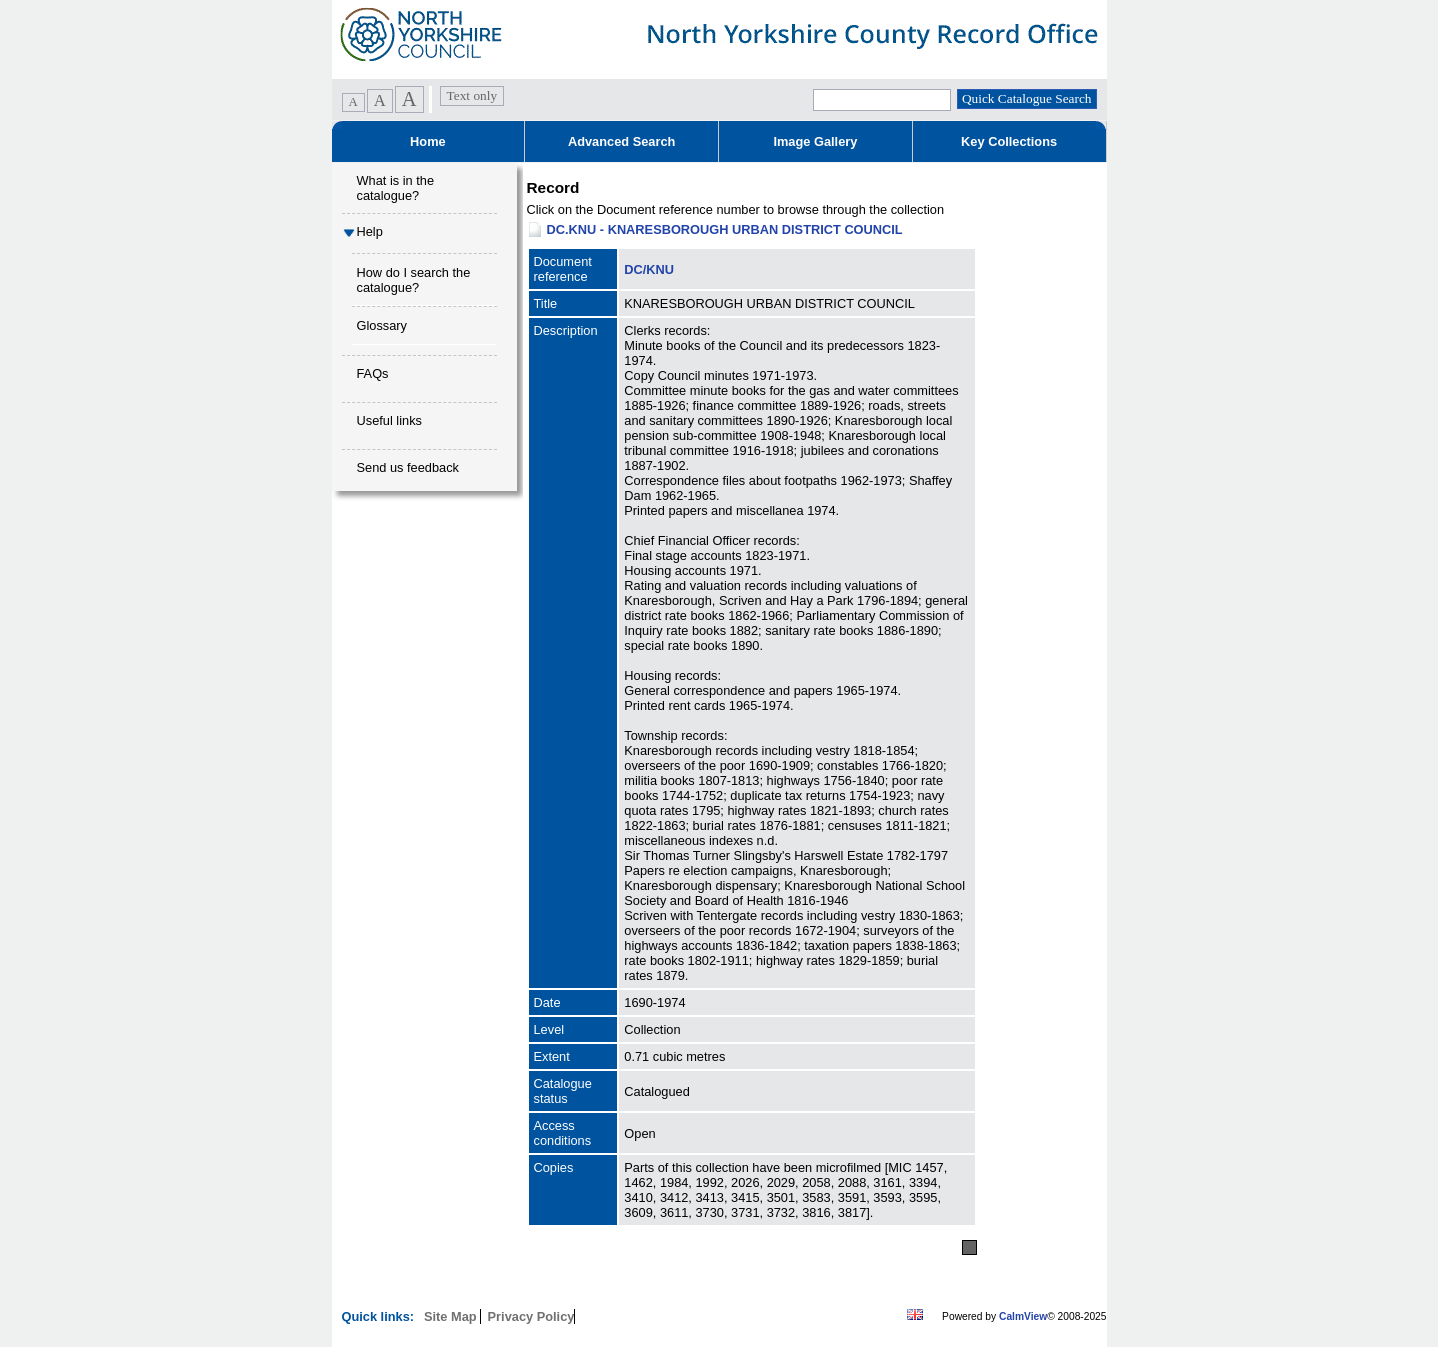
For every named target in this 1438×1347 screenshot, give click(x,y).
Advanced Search (621, 141)
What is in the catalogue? (396, 188)
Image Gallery (815, 141)
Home (428, 141)
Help (370, 231)
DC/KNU (649, 269)
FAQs (373, 373)
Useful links (389, 420)
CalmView (1023, 1316)
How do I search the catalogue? (414, 280)
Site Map (452, 1316)
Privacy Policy (531, 1316)
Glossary (382, 325)
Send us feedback (408, 467)
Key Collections (1009, 141)
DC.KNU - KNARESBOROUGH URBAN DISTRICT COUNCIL (725, 229)
